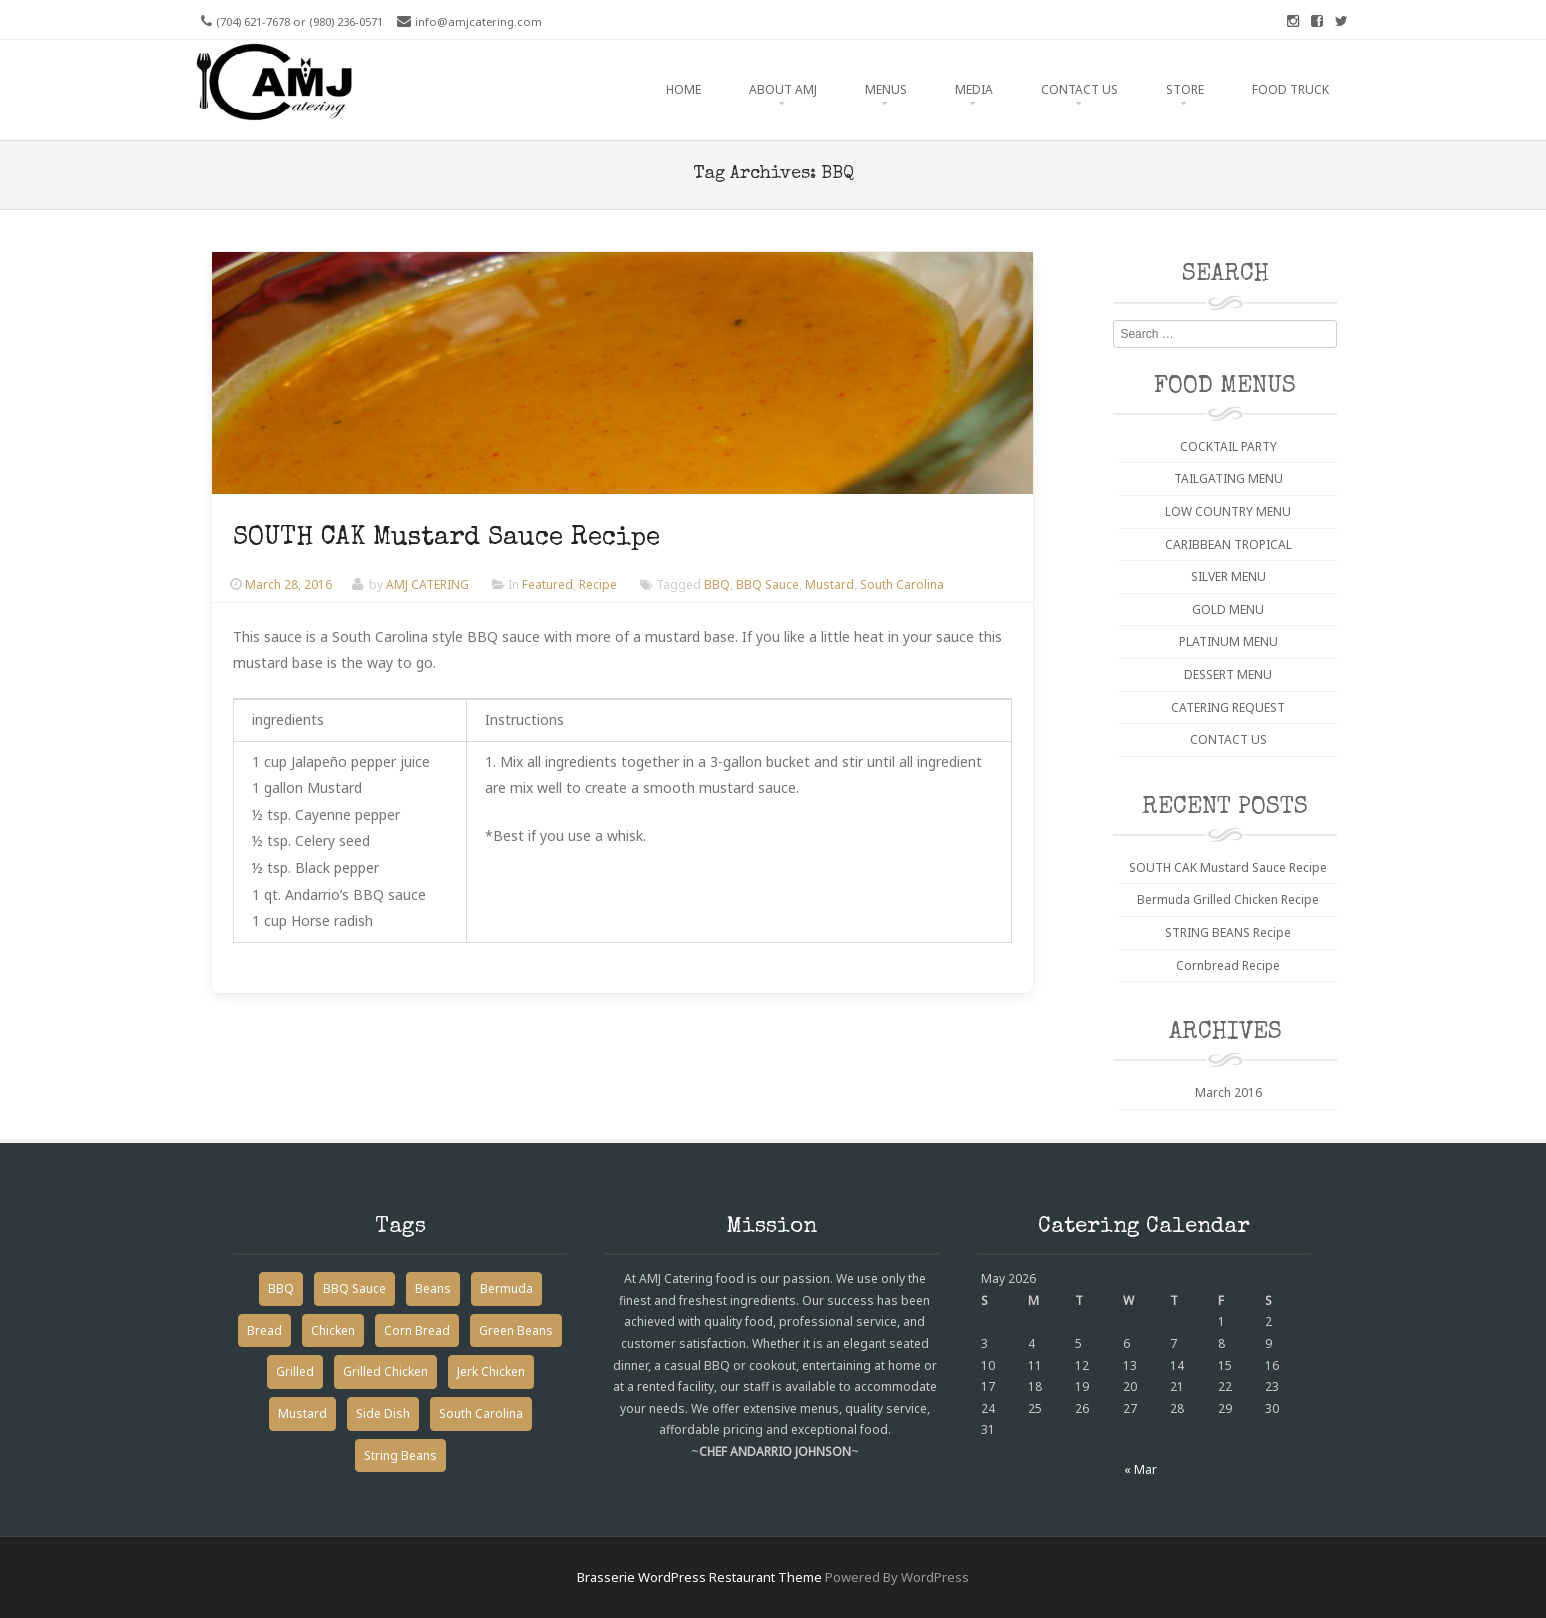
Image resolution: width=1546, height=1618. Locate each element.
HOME (683, 89)
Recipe (598, 584)
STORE (1185, 89)
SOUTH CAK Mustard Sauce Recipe (446, 539)
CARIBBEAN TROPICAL (1228, 544)
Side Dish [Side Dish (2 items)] (383, 1413)
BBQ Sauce (767, 584)
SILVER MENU (1228, 576)
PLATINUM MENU (1228, 641)
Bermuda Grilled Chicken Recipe (1228, 899)
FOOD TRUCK (1290, 89)
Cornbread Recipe (1228, 965)
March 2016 (1228, 1092)
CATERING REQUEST (1228, 707)
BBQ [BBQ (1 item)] (281, 1288)
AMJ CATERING (427, 584)
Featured (547, 584)
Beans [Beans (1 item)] (433, 1288)
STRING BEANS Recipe (1228, 932)
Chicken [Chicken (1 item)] (333, 1330)
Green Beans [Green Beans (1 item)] (516, 1330)
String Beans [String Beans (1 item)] (400, 1455)
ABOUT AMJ (783, 89)
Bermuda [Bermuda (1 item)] (506, 1288)
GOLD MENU (1228, 609)
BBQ (717, 584)
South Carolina (902, 584)
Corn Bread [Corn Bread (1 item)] (417, 1330)
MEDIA (974, 89)
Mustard (829, 584)
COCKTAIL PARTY (1228, 446)
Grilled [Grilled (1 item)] (295, 1371)
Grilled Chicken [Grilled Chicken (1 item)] (385, 1371)
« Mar (1140, 1469)
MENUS (886, 89)
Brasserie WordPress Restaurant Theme (699, 1577)
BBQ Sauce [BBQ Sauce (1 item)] (354, 1288)
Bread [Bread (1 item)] (264, 1330)
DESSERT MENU (1228, 674)
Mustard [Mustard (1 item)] (302, 1413)
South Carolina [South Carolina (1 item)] (481, 1413)
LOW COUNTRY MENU (1228, 511)
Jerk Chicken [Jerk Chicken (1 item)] (491, 1371)
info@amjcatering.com (478, 21)
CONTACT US (1079, 89)
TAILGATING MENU (1228, 478)
